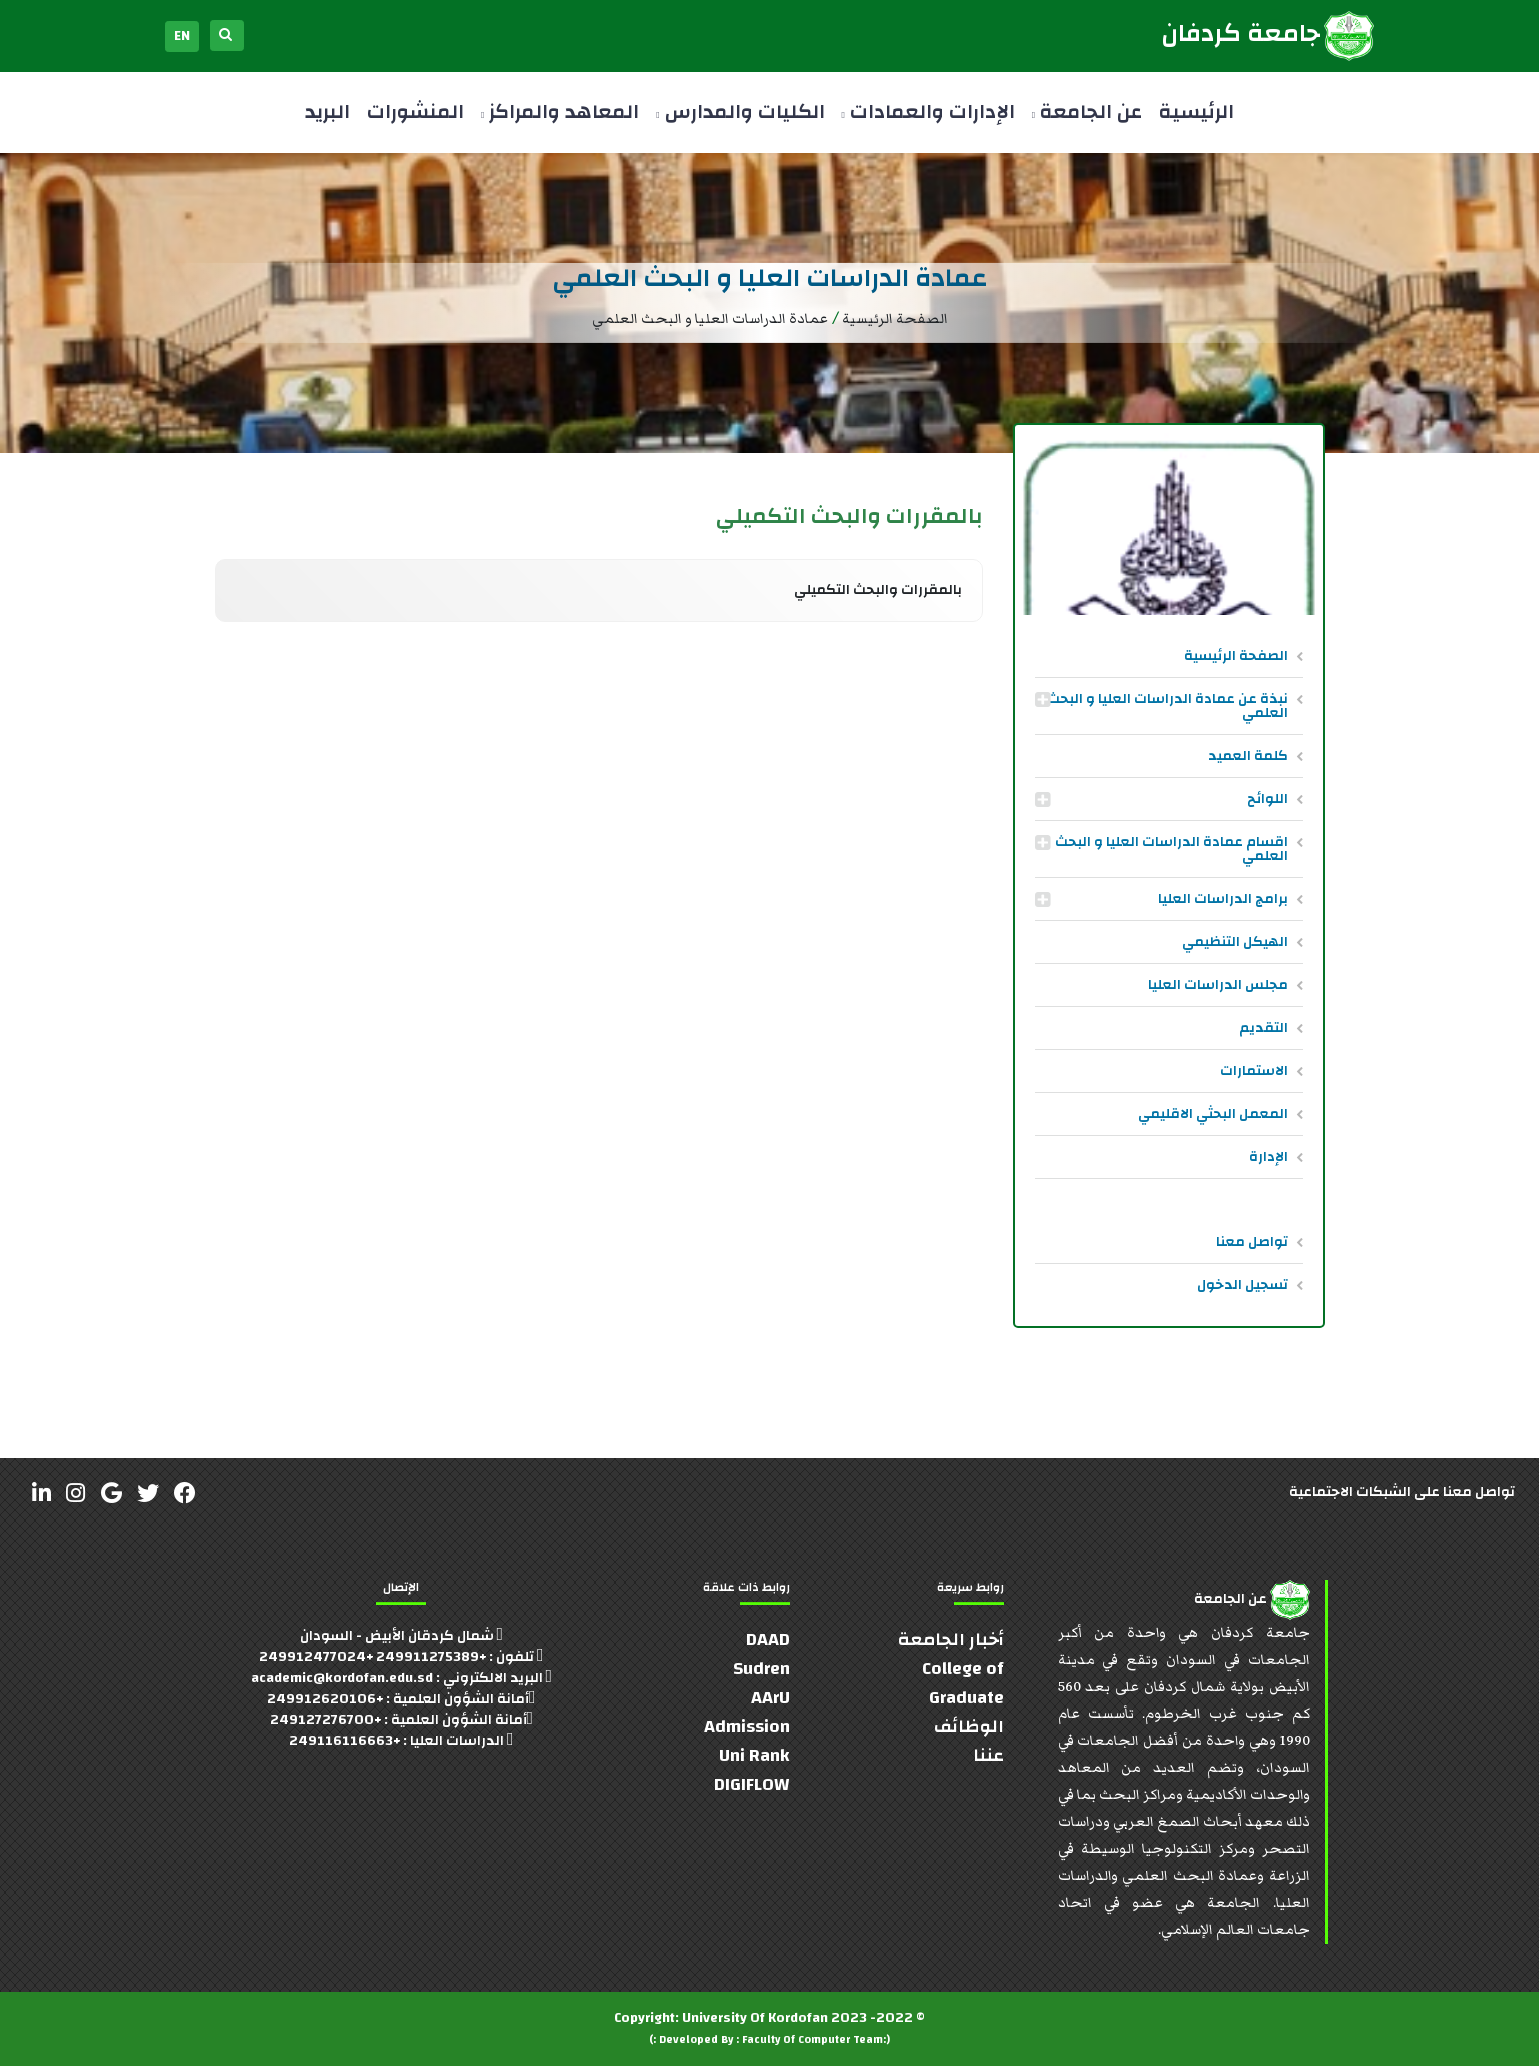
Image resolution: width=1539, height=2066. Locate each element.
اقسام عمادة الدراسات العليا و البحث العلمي (1171, 849)
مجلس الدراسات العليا (1218, 985)
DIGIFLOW (752, 1784)
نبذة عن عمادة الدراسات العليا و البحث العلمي (1167, 706)
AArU (770, 1697)
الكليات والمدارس (740, 111)
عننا (988, 1755)
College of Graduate (963, 1683)
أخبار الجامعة (951, 1639)
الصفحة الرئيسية (1236, 656)
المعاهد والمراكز (560, 111)
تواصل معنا (1252, 1242)
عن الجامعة (1087, 111)
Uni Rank (754, 1755)
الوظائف (969, 1726)
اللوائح (1267, 799)
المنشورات (415, 111)
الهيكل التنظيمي (1235, 942)
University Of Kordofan (755, 2018)
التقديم (1263, 1028)
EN (182, 36)
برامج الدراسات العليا (1223, 899)
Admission (747, 1726)
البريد (327, 111)
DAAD (768, 1639)
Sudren (761, 1668)
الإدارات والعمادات (928, 111)
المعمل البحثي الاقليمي (1213, 1114)
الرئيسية (1196, 111)
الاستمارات (1254, 1071)
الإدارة (1268, 1157)
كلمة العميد (1248, 756)
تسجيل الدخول (1242, 1285)
